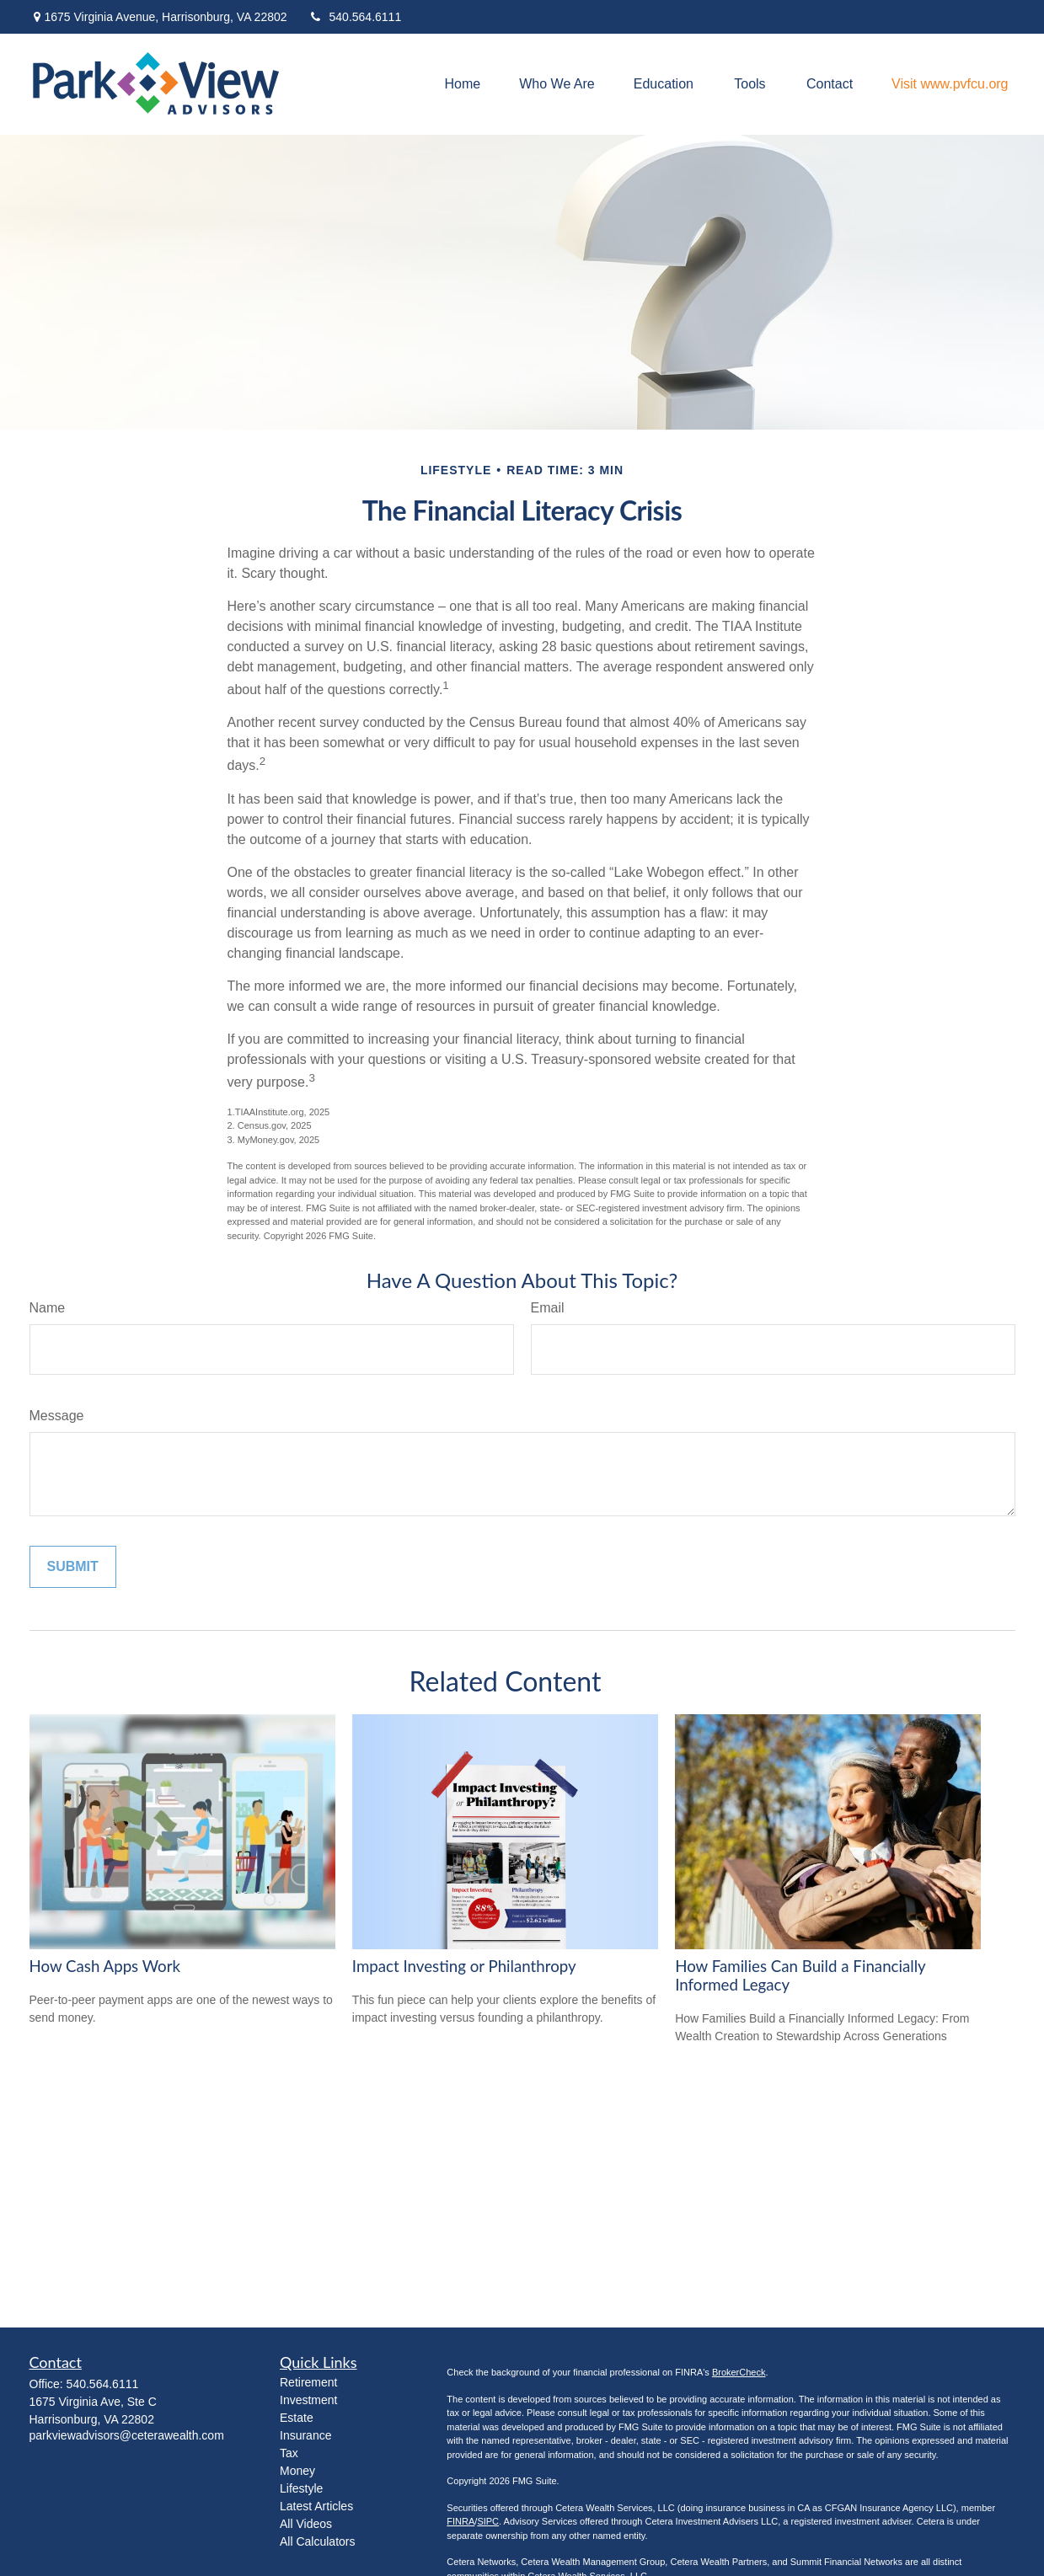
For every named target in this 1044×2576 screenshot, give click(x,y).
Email (548, 1308)
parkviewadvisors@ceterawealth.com (126, 2435)
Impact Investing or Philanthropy (464, 1966)
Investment (308, 2400)
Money (297, 2470)
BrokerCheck (739, 2372)
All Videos (306, 2524)
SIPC (488, 2521)
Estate (296, 2417)
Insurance (305, 2435)
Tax (289, 2453)
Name (47, 1308)
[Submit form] (72, 1567)
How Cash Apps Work (104, 1966)
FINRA (460, 2521)
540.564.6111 (355, 17)
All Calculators (317, 2541)
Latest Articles (316, 2506)
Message (56, 1415)
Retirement (308, 2382)
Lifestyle (301, 2488)
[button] (463, 84)
